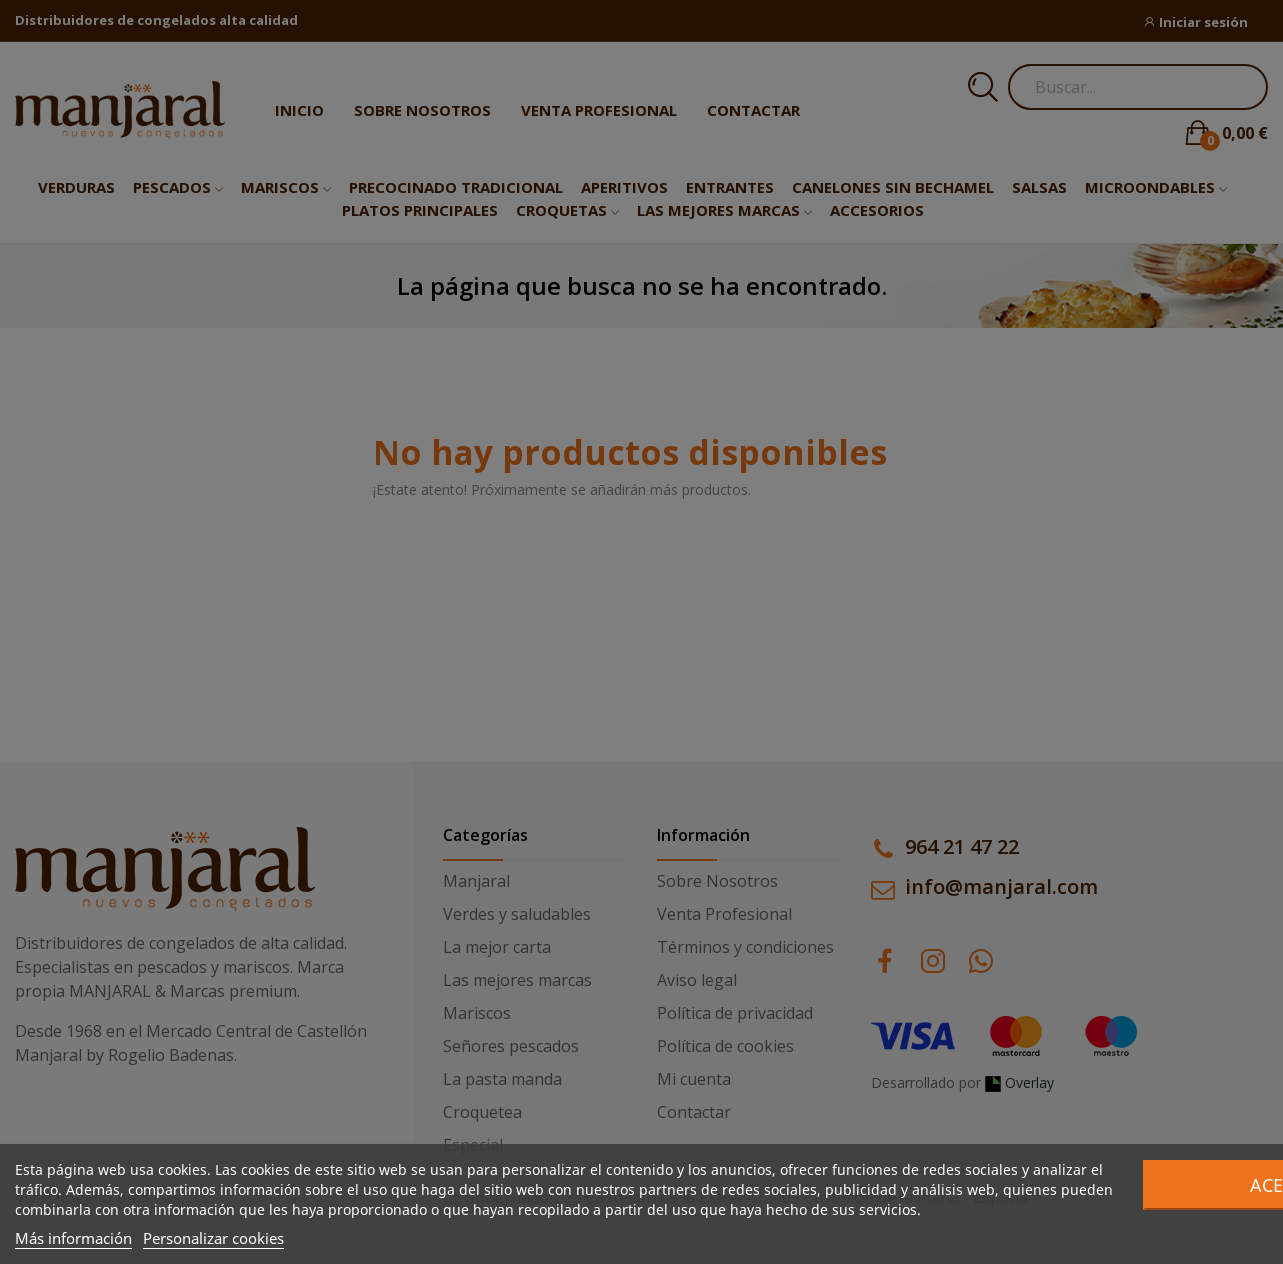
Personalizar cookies (213, 1238)
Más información (73, 1238)
